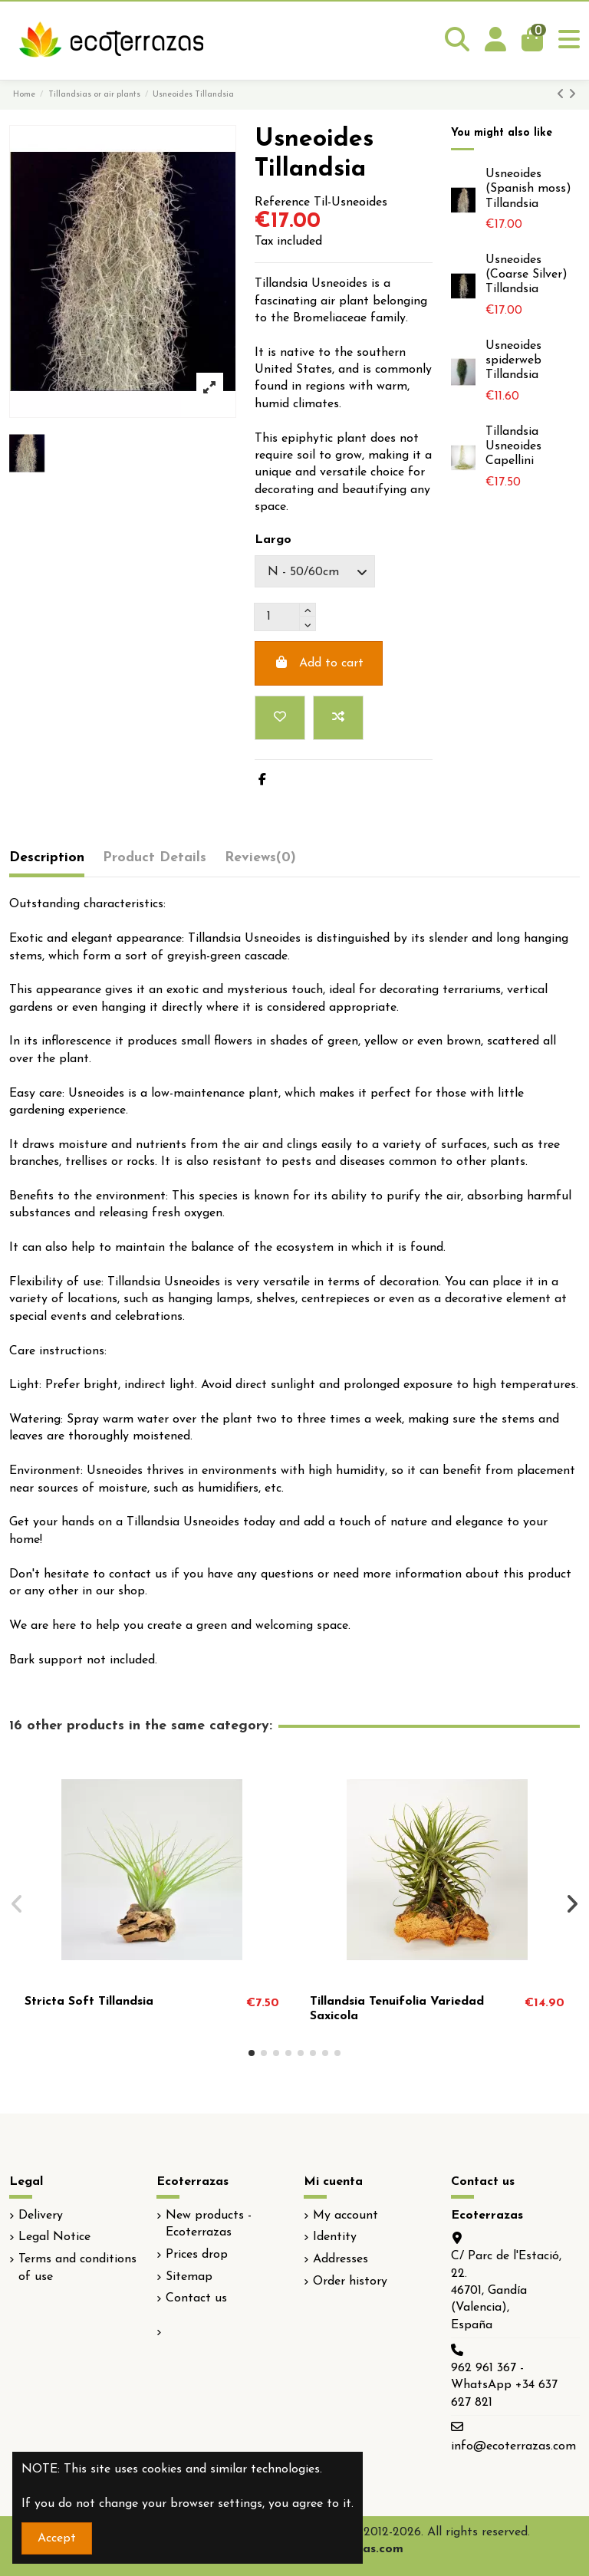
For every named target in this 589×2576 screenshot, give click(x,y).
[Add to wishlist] (280, 718)
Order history (350, 2281)
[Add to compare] (338, 718)
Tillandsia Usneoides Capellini (513, 446)
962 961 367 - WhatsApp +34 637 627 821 (504, 2385)
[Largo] (315, 571)
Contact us (196, 2298)
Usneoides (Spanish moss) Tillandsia (528, 188)
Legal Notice (54, 2237)
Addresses (340, 2259)
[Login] (495, 40)
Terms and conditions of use (77, 2267)
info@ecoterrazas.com (513, 2446)
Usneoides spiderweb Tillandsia (513, 360)
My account (345, 2215)
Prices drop (197, 2255)
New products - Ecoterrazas (209, 2224)
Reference (282, 202)
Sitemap (189, 2277)
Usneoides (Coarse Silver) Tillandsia (526, 274)
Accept (57, 2538)
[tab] (260, 861)
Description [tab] (46, 857)
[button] (251, 2053)
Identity (335, 2237)
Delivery (40, 2215)
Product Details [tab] (154, 857)
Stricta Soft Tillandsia (89, 2001)
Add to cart (319, 662)
